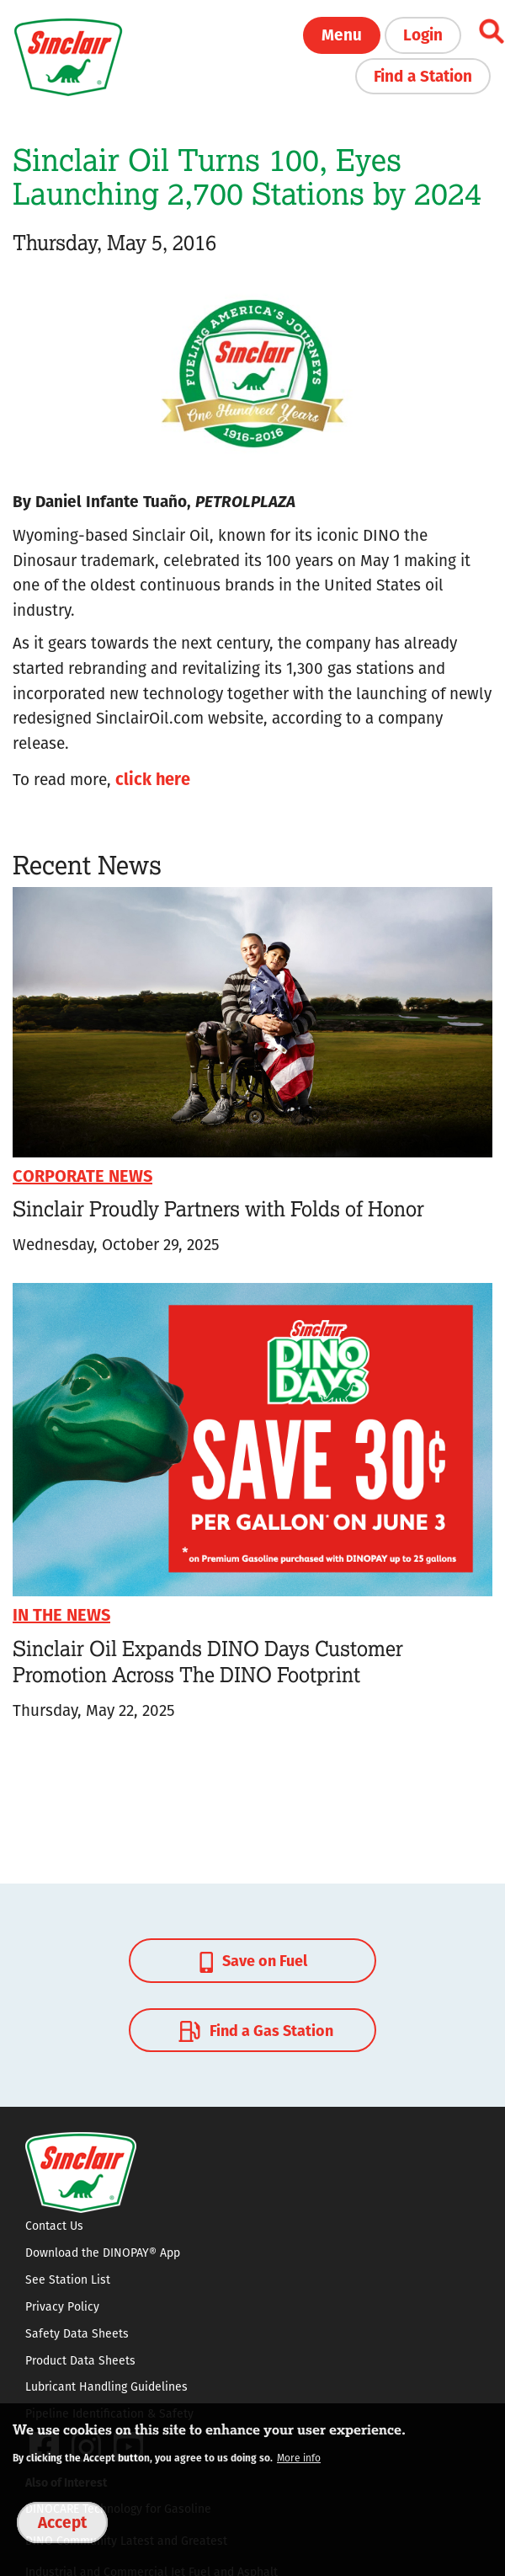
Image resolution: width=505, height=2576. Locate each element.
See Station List (67, 2279)
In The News (61, 1614)
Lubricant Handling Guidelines (106, 2386)
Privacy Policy (62, 2306)
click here (152, 778)
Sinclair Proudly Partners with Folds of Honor (218, 1208)
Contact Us (54, 2225)
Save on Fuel (252, 1960)
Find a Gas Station (253, 2030)
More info (299, 2457)
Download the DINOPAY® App (102, 2252)
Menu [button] (342, 33)
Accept (62, 2521)
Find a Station (423, 75)
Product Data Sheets (80, 2360)
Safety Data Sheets (77, 2333)
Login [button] (423, 33)
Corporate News (82, 1175)
